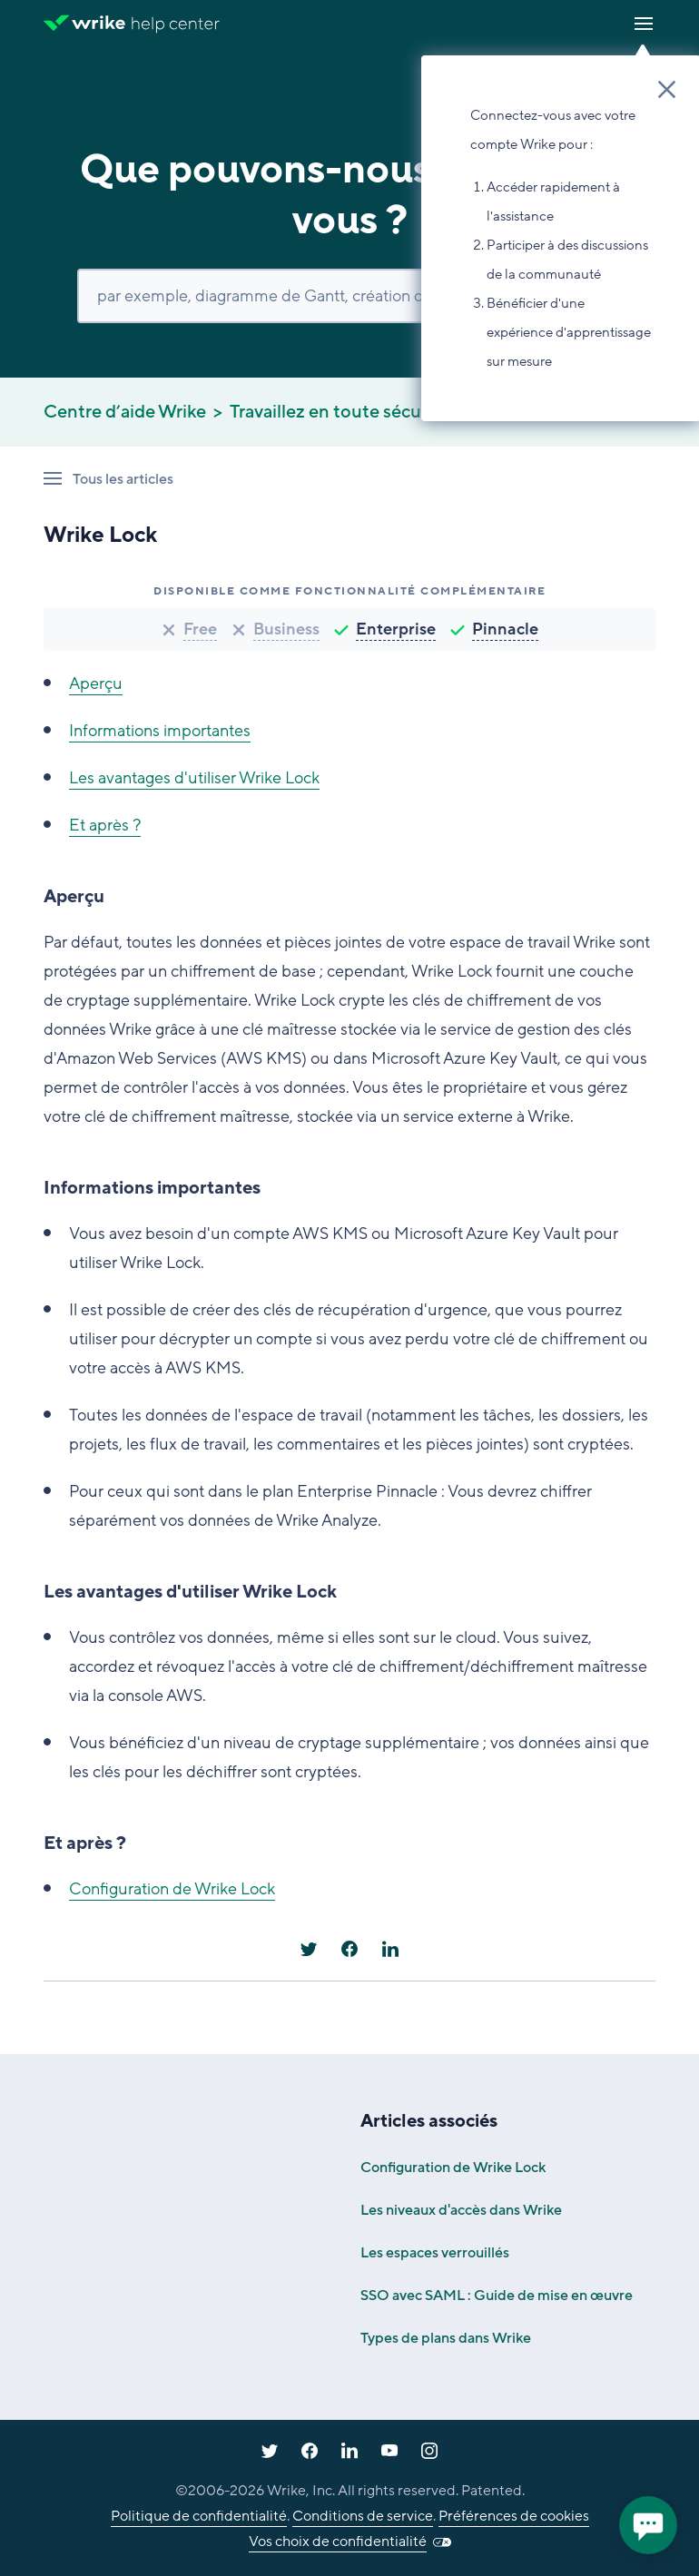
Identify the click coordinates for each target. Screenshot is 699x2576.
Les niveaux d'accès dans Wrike (461, 2210)
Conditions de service (362, 2516)
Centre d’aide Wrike (125, 412)
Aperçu (96, 683)
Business (286, 629)
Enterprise (396, 629)
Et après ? (105, 825)
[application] (648, 2525)
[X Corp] (309, 1949)
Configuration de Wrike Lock (172, 1889)
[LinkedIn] (390, 1949)
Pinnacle (505, 629)
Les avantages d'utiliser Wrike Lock (194, 778)
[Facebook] (349, 1949)
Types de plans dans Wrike (445, 2338)
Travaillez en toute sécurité (339, 412)
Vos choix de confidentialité (338, 2541)
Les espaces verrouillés (434, 2253)
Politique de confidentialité (199, 2516)
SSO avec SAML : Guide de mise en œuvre (496, 2296)
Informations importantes (160, 731)
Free (200, 629)
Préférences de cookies (513, 2516)
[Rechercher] (349, 296)
